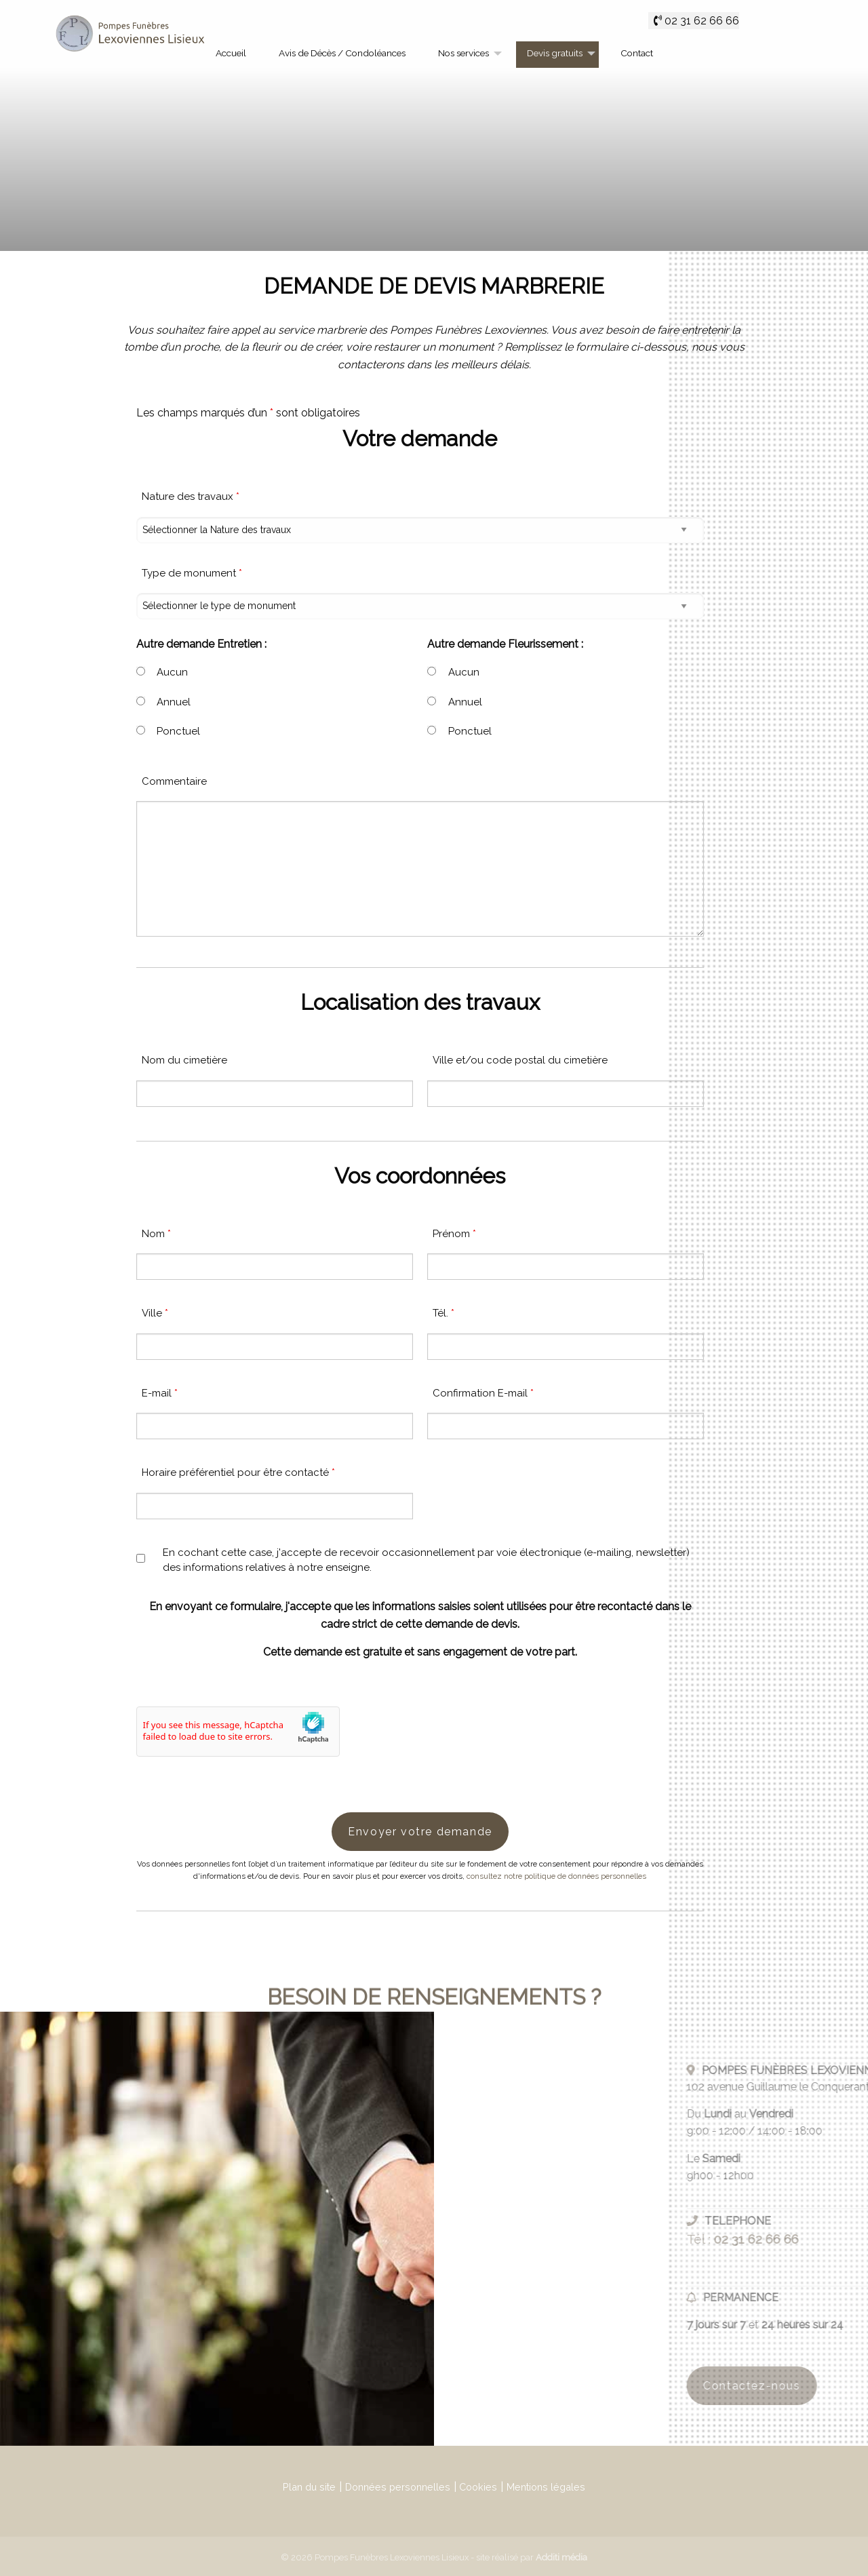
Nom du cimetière (184, 1060)
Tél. (443, 1313)
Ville (155, 1313)
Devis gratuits (555, 52)
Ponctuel (178, 731)
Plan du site (309, 2487)
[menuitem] (231, 54)
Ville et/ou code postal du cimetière (520, 1060)
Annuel (174, 702)
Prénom (454, 1234)
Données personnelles (397, 2487)
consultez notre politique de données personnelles (556, 1876)
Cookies (478, 2487)
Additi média (561, 2557)
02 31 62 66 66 (702, 20)
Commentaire (174, 781)
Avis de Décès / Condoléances (342, 52)
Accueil (231, 52)
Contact (636, 52)
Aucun (172, 672)
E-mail (160, 1393)
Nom (156, 1234)
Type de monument (192, 573)
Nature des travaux (190, 496)
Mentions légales (546, 2487)
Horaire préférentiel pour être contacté (238, 1472)
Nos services (463, 52)
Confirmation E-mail (483, 1393)
